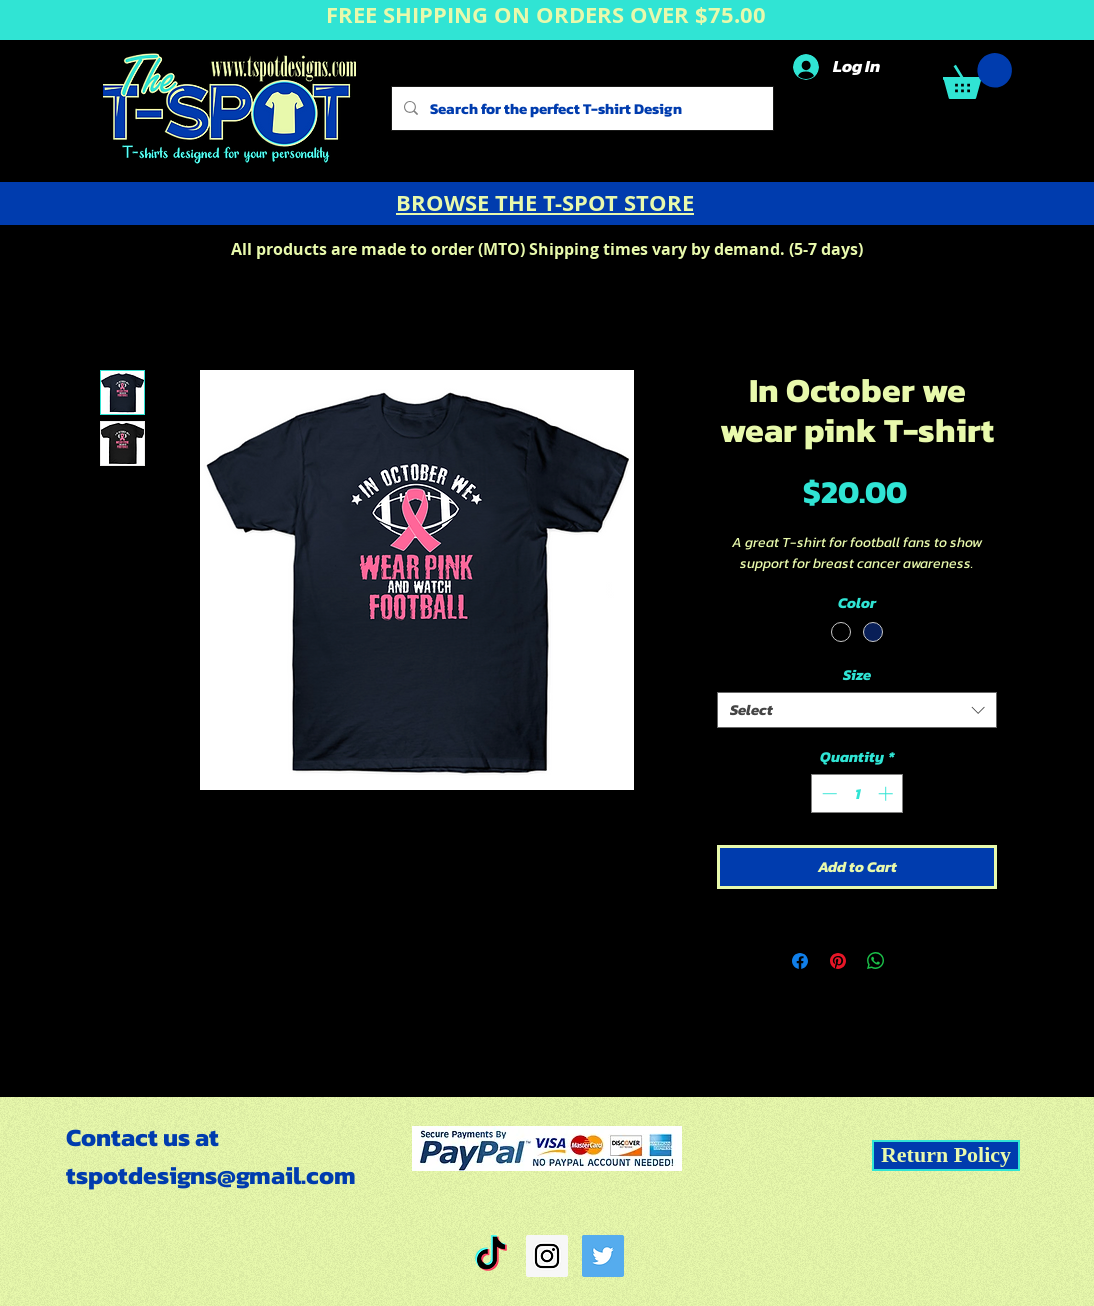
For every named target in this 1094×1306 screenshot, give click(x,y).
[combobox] (857, 710)
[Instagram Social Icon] (547, 1256)
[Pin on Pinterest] (838, 961)
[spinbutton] (857, 793)
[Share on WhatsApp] (876, 961)
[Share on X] (914, 961)
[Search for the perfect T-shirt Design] (580, 108)
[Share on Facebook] (800, 961)
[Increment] (887, 793)
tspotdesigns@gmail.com (211, 1175)
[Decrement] (827, 793)
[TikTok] (491, 1256)
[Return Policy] (946, 1155)
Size (857, 674)
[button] (977, 76)
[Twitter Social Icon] (603, 1256)
